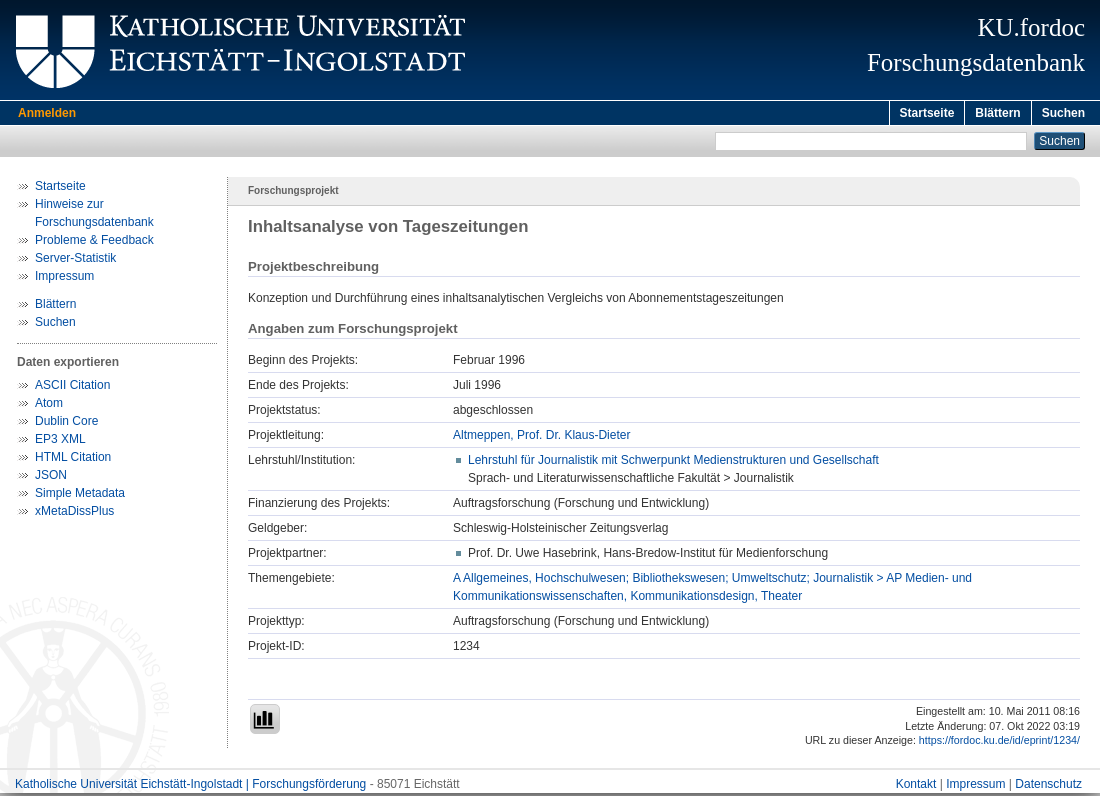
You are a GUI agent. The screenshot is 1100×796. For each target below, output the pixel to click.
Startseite (927, 113)
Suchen (1063, 113)
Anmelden (47, 113)
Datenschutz (1048, 787)
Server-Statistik (75, 261)
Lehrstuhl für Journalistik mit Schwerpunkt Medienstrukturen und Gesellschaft (673, 463)
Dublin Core (66, 424)
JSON (51, 478)
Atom (49, 406)
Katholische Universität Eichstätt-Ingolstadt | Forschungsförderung (190, 787)
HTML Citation (73, 460)
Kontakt (916, 787)
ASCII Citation (72, 388)
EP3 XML (60, 442)
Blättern (997, 113)
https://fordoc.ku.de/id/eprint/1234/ (999, 743)
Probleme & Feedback (94, 243)
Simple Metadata (80, 496)
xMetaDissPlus (74, 514)
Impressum (64, 279)
